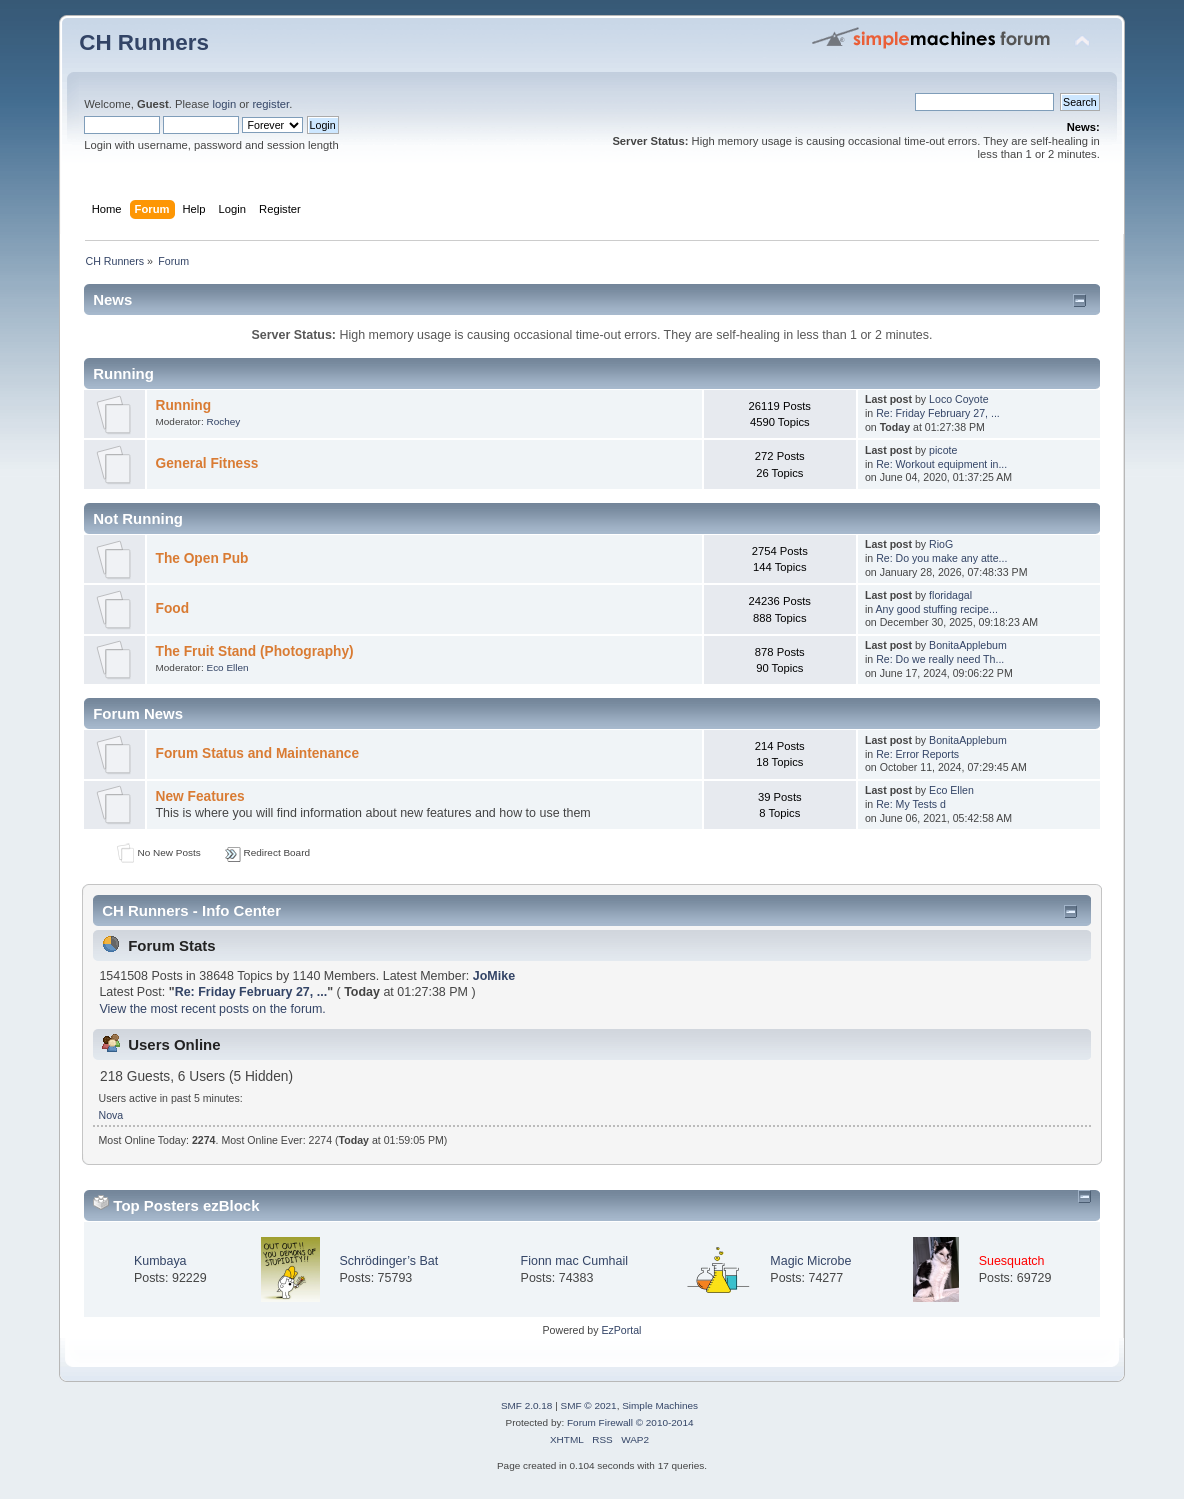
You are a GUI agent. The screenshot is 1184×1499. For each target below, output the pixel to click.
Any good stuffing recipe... (937, 609)
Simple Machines (660, 1405)
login (224, 104)
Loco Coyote (958, 399)
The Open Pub (202, 558)
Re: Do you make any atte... (941, 558)
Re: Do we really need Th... (940, 659)
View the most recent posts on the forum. (212, 1009)
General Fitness (207, 463)
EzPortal (621, 1330)
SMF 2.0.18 (527, 1405)
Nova (111, 1115)
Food (173, 608)
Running (184, 405)
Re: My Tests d (911, 804)
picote (943, 450)
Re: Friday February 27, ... (938, 413)
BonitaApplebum (968, 645)
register (270, 104)
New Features (200, 796)
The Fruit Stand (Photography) (255, 651)
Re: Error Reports (917, 754)
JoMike (494, 976)
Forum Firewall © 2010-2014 (630, 1422)
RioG (941, 544)
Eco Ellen (227, 667)
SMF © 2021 (589, 1405)
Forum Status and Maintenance (258, 753)
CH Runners (144, 42)
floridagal (950, 595)
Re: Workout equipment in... (941, 464)
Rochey (223, 421)
